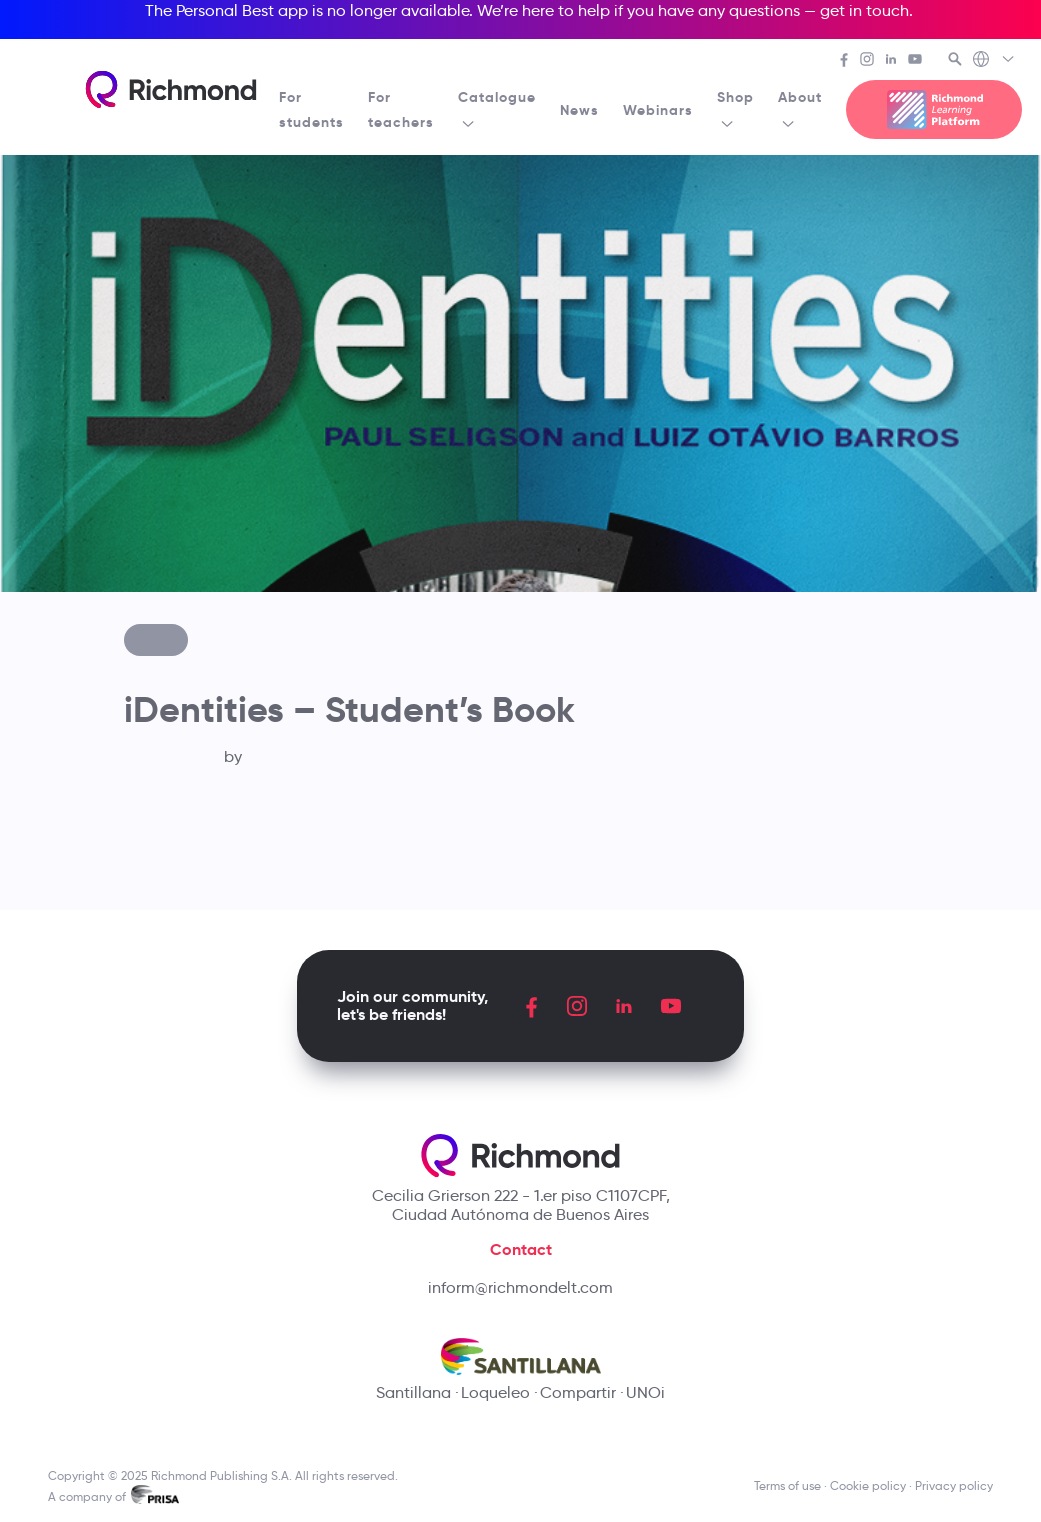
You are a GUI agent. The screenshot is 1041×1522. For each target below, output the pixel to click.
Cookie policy (868, 1485)
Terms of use (787, 1485)
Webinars (658, 110)
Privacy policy (954, 1485)
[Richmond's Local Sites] (994, 61)
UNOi (645, 1392)
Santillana (413, 1392)
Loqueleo (495, 1392)
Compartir (578, 1392)
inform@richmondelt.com (520, 1287)
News (579, 110)
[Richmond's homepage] (171, 89)
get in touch (864, 10)
